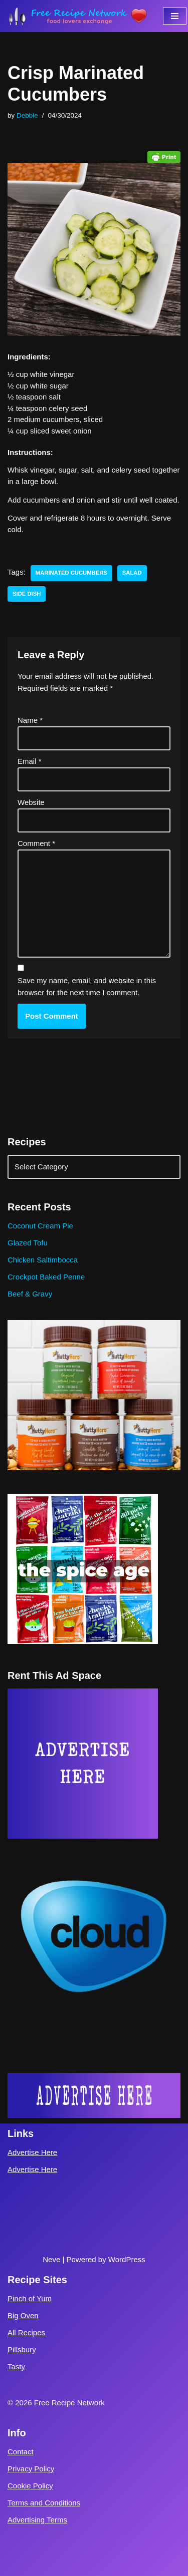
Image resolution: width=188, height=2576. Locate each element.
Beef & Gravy (30, 1294)
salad (132, 573)
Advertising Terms (37, 2519)
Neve (51, 2259)
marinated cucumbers (71, 573)
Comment (36, 843)
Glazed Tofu (28, 1242)
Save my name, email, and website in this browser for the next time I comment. (87, 986)
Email (30, 761)
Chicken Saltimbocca (43, 1259)
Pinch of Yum (30, 2298)
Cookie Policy (30, 2485)
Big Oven (23, 2315)
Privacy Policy (31, 2468)
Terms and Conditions (44, 2502)
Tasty (16, 2366)
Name (30, 720)
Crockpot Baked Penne (46, 1276)
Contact (21, 2451)
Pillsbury (22, 2349)
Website (31, 802)
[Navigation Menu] (174, 16)
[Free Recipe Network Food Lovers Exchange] (78, 16)
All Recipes (26, 2332)
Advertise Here (32, 2152)
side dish (27, 594)
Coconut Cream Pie (40, 1225)
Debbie (27, 115)
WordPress (126, 2259)
